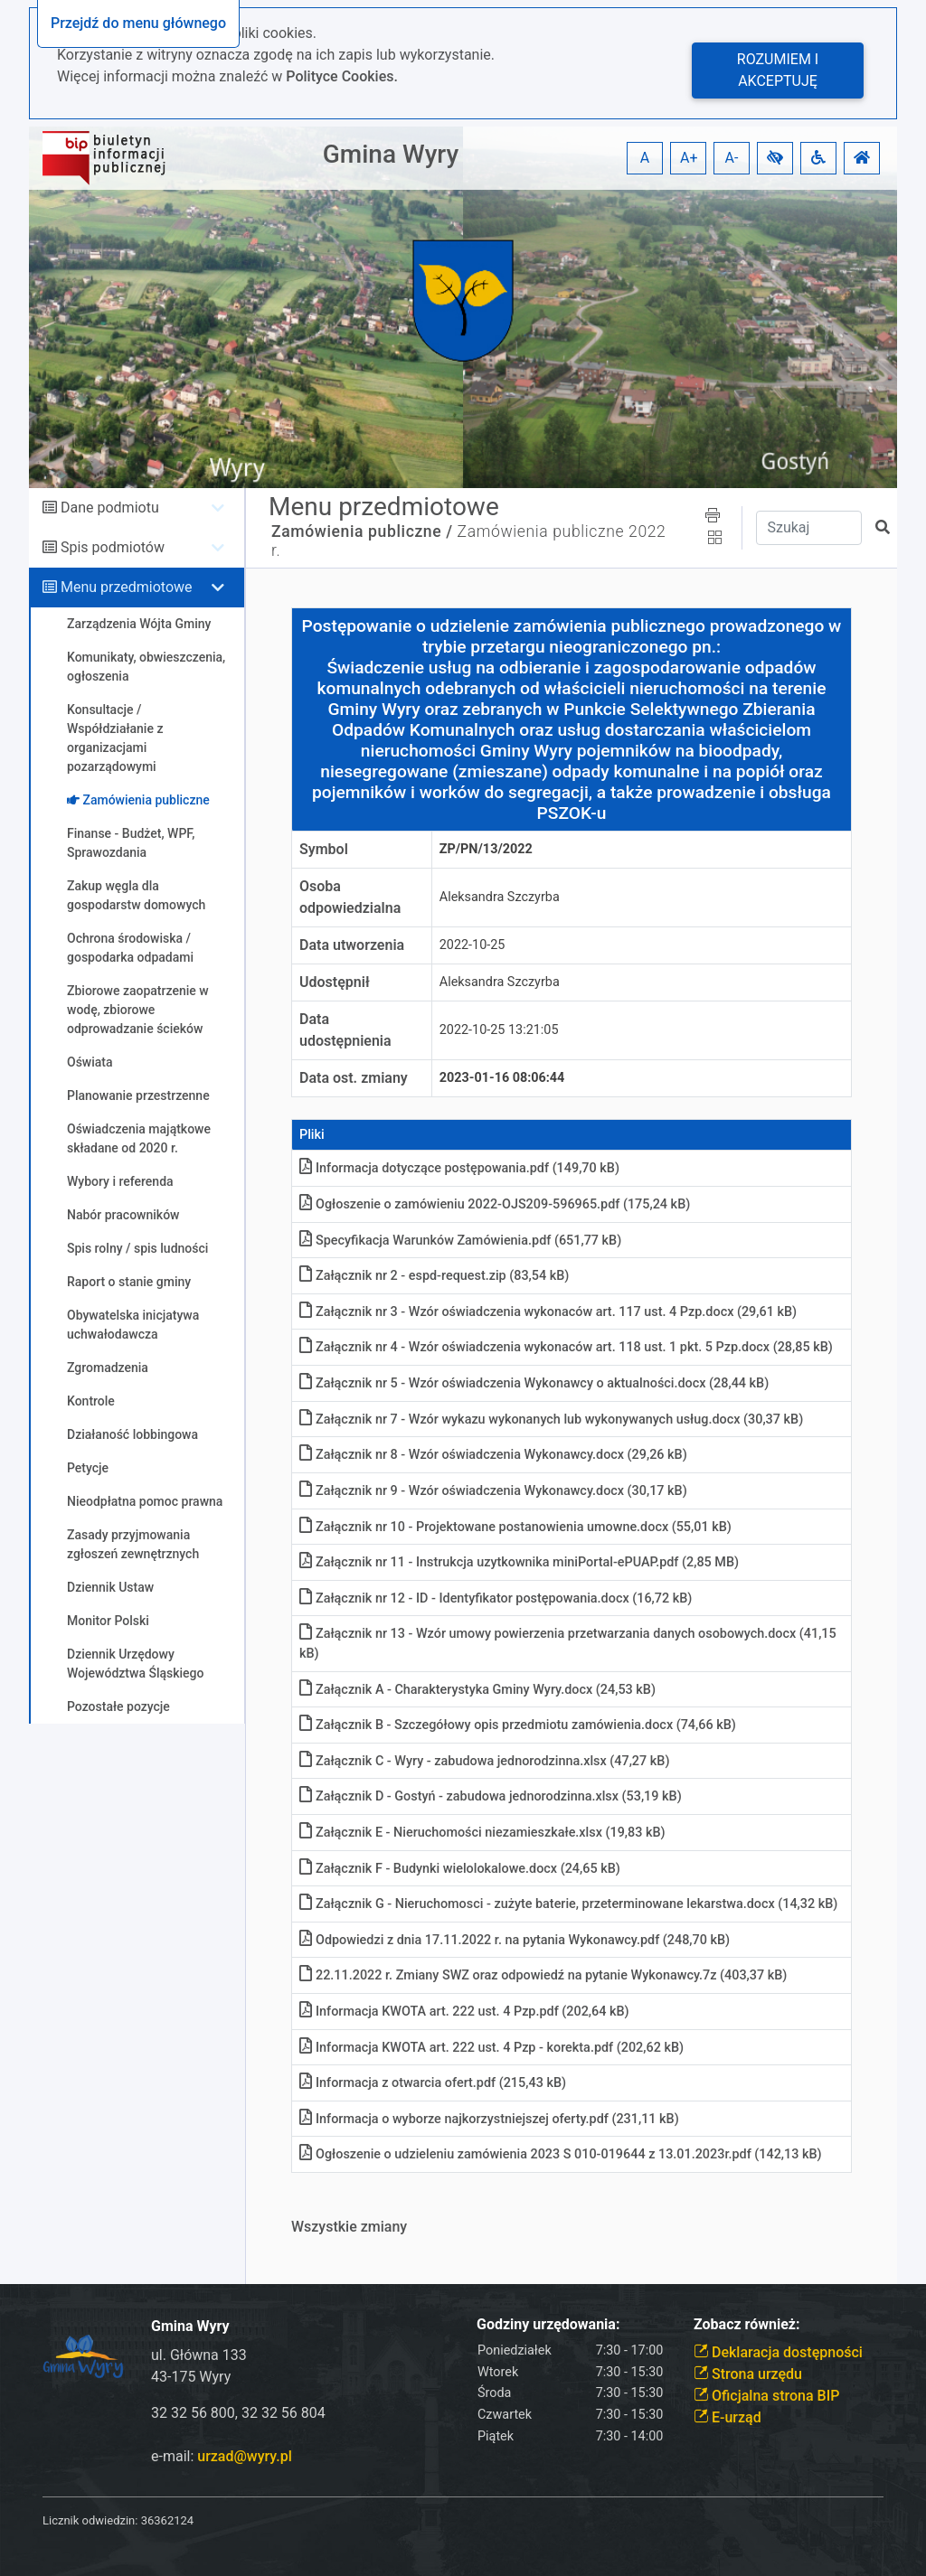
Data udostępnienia (345, 1030)
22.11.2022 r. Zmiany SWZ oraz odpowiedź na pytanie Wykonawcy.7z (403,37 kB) (543, 1975)
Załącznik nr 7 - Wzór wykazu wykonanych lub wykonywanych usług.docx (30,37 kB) (551, 1419)
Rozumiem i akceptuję (777, 70)
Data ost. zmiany (353, 1077)
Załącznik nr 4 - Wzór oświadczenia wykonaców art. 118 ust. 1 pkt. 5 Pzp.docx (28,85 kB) (566, 1347)
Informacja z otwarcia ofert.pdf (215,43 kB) (432, 2083)
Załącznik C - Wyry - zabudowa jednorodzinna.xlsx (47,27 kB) (484, 1761)
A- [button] (732, 157)
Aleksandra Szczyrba (499, 897)
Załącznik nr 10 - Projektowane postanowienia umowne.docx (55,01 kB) (515, 1527)
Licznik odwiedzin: (90, 2520)
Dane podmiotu (110, 507)
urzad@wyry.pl (244, 2456)
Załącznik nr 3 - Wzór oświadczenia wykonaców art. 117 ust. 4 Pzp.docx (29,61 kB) (548, 1312)
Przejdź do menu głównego (138, 23)
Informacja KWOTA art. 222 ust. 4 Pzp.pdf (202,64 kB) (464, 2011)
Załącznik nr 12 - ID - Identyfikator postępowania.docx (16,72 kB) (495, 1598)
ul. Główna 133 (199, 2355)
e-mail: (221, 2456)
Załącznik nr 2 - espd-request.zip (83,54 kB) (434, 1275)
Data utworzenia (351, 945)
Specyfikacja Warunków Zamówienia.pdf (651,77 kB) (460, 1240)
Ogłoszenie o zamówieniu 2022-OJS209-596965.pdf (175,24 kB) (494, 1204)
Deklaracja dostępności (778, 2352)
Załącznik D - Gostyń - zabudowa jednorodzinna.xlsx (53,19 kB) (490, 1796)
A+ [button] (689, 157)
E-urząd (727, 2417)
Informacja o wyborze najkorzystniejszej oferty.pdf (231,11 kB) (489, 2119)
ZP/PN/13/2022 (486, 849)
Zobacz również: (747, 2324)
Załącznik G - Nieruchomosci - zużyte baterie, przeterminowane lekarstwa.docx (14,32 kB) (568, 1904)
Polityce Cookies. (342, 76)
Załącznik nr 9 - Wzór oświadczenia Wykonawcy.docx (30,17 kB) (493, 1491)
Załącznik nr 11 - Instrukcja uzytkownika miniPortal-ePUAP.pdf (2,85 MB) (519, 1562)
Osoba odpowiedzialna (350, 897)
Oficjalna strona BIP (766, 2395)
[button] (775, 158)
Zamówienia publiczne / (362, 531)
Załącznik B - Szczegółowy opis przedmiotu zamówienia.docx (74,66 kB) (517, 1725)
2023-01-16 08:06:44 (502, 1078)
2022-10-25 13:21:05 (499, 1030)
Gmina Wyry (390, 154)
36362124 (167, 2520)
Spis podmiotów (113, 547)
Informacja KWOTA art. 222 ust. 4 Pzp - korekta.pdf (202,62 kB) (491, 2047)
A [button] (644, 157)
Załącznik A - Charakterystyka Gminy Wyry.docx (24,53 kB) (477, 1689)
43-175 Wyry (191, 2376)
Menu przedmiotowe (127, 587)
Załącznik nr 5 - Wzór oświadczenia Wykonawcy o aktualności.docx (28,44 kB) (534, 1383)
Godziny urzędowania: (548, 2324)
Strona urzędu (748, 2374)
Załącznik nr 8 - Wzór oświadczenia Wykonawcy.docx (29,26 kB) (493, 1454)
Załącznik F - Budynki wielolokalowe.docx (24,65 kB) (459, 1868)
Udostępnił (334, 982)
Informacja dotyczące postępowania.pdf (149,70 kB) (459, 1168)
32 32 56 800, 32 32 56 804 (238, 2412)
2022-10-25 (472, 945)
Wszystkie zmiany (349, 2226)
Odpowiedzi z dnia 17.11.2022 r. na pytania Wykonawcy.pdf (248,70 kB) (514, 1940)
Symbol (323, 849)
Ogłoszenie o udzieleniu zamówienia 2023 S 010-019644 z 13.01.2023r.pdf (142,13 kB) (560, 2154)
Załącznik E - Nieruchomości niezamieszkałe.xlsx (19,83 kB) (482, 1832)
